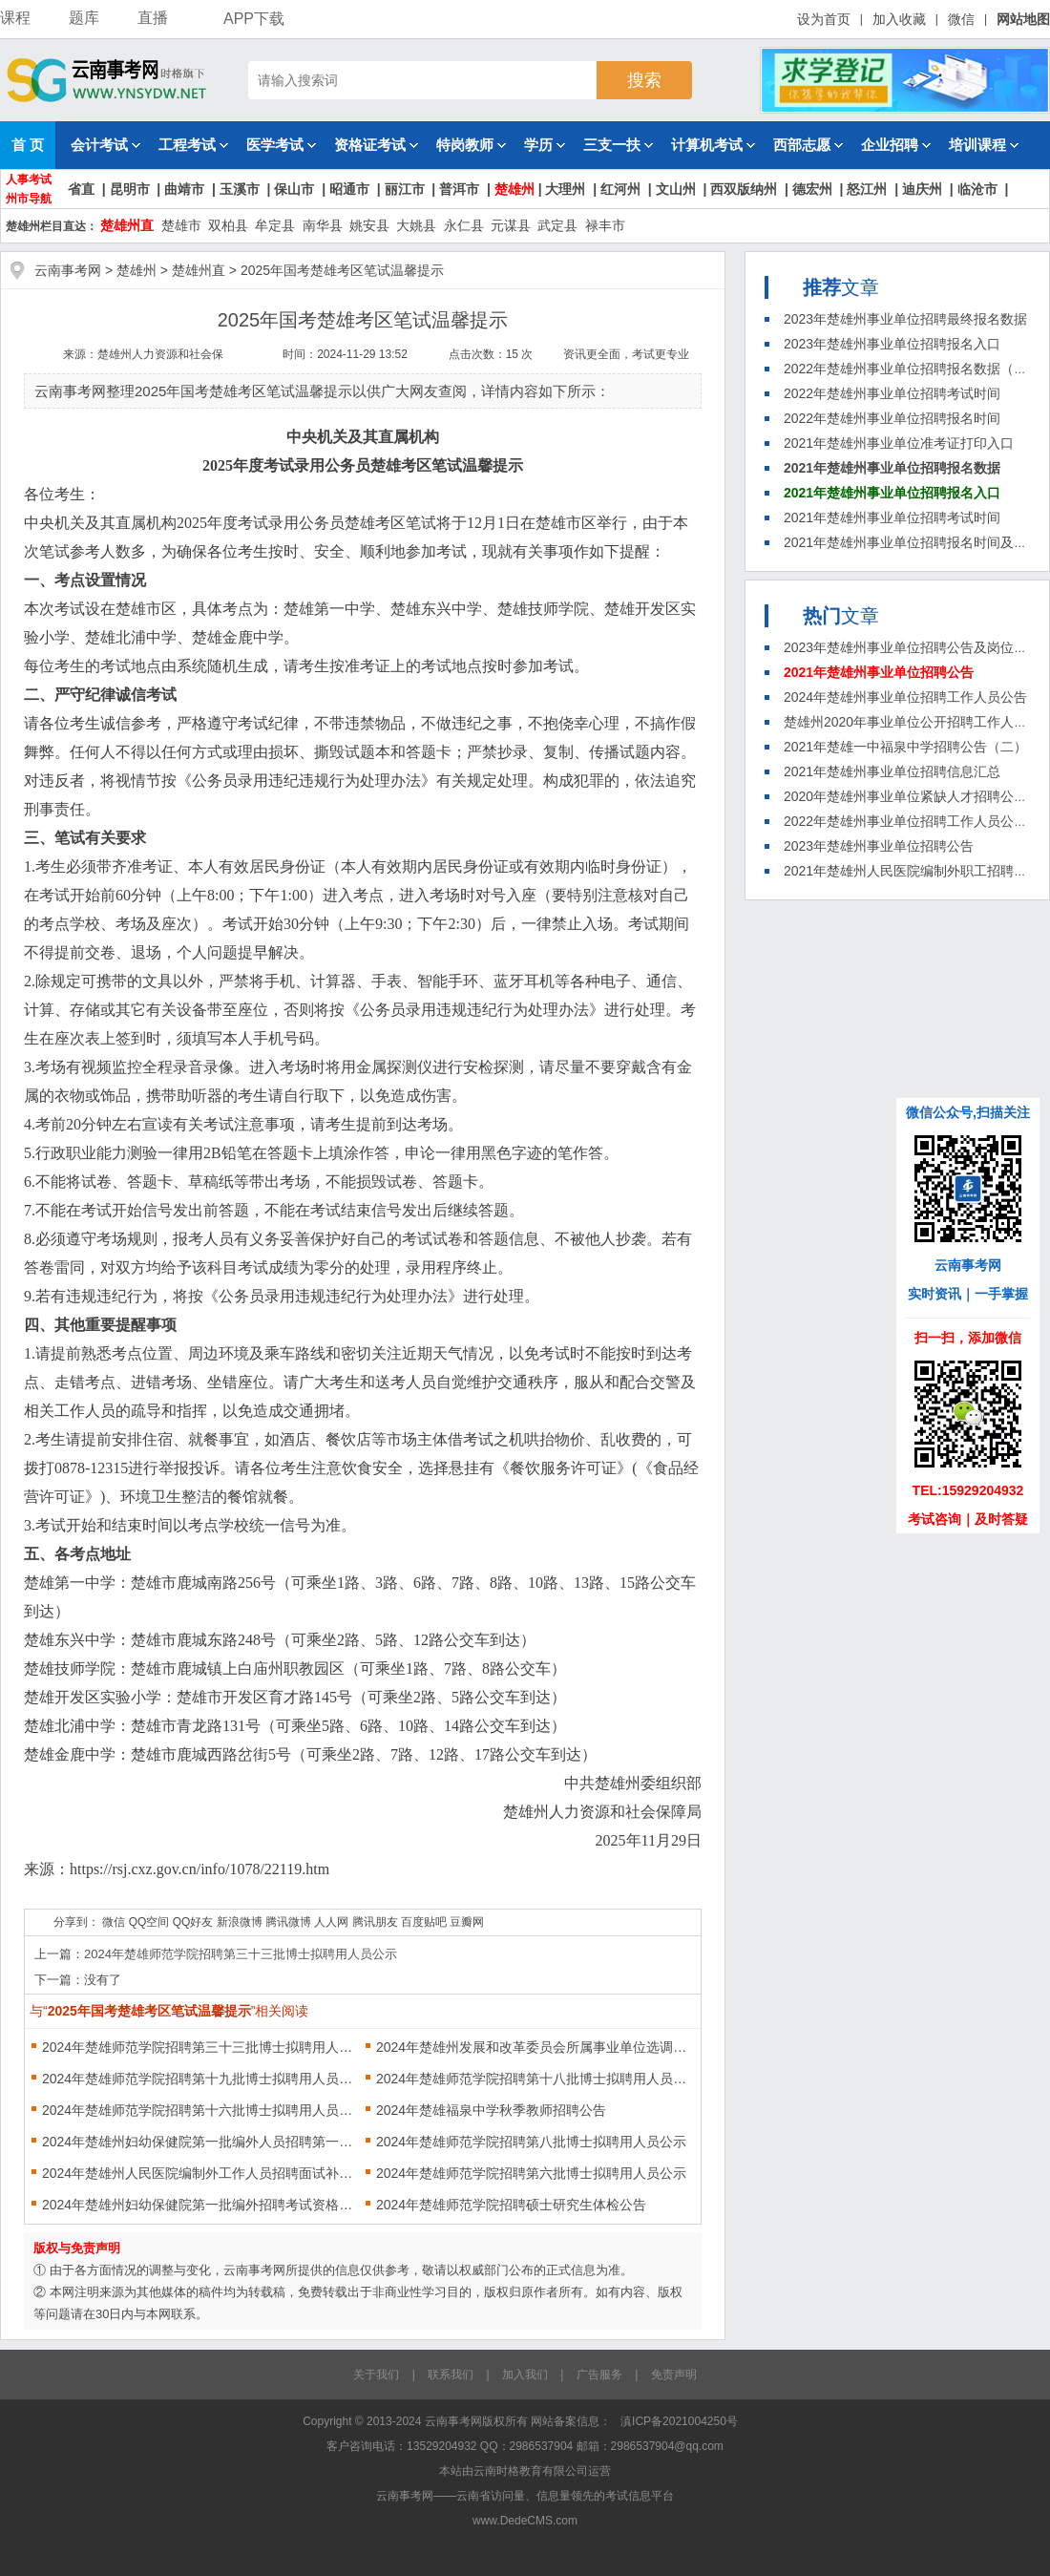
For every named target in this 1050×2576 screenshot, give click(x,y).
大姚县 (416, 225)
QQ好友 (193, 1922)
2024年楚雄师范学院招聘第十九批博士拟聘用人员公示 (202, 2078)
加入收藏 (899, 19)
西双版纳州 (743, 189)
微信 (961, 19)
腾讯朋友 (375, 1922)
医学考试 (281, 145)
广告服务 (599, 2374)
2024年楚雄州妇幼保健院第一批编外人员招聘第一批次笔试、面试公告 (202, 2141)
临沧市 (977, 189)
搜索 (644, 80)
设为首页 (823, 19)
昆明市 (130, 189)
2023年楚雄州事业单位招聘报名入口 (892, 343)
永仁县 (464, 225)
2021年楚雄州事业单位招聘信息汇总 (892, 771)
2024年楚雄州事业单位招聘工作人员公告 (905, 697)
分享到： (76, 1922)
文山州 (676, 189)
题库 (84, 18)
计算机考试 (713, 145)
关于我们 (376, 2374)
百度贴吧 (424, 1922)
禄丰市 (605, 225)
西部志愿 (808, 145)
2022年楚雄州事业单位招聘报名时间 (892, 418)
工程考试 (193, 145)
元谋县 (511, 225)
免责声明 (674, 2374)
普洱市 (459, 189)
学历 (544, 145)
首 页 (27, 145)
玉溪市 (240, 189)
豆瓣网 (467, 1922)
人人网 (331, 1922)
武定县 (557, 225)
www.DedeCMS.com (525, 2520)
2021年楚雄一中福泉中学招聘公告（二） (905, 746)
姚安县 (369, 225)
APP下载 (245, 18)
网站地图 (1023, 19)
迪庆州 (922, 189)
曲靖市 (184, 189)
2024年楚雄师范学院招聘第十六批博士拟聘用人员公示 (202, 2110)
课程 (15, 18)
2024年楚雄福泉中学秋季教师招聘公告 (491, 2110)
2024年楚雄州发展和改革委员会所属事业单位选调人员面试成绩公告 (536, 2047)
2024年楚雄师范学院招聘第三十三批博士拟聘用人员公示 (240, 1954)
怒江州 (867, 189)
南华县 (323, 225)
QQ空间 (149, 1922)
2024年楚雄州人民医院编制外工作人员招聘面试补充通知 (202, 2173)
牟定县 (275, 225)
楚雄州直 (127, 225)
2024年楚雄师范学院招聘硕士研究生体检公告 (511, 2204)
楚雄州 (514, 189)
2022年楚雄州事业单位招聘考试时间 (892, 393)
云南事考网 (67, 270)
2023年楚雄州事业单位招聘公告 (879, 846)
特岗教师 (471, 145)
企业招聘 (896, 145)
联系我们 (450, 2374)
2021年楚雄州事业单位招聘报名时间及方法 (912, 542)
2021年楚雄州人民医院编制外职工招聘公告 (912, 870)
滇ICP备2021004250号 (679, 2421)
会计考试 (105, 145)
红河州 (620, 189)
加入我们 (525, 2374)
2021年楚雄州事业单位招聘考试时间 (892, 517)
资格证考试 (376, 145)
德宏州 (812, 189)
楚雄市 (181, 225)
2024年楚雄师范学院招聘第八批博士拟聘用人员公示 (531, 2141)
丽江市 (405, 189)
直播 (152, 18)
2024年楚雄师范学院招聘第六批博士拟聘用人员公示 (531, 2173)
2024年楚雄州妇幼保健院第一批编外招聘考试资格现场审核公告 (202, 2204)
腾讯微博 (288, 1922)
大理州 (565, 189)
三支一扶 (618, 145)
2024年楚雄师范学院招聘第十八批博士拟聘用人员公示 (536, 2078)
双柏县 (228, 225)
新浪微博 (239, 1922)
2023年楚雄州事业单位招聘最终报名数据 (905, 319)
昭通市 (349, 189)
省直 (81, 189)
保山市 (294, 189)
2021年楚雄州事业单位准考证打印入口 (899, 443)
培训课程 (983, 145)
